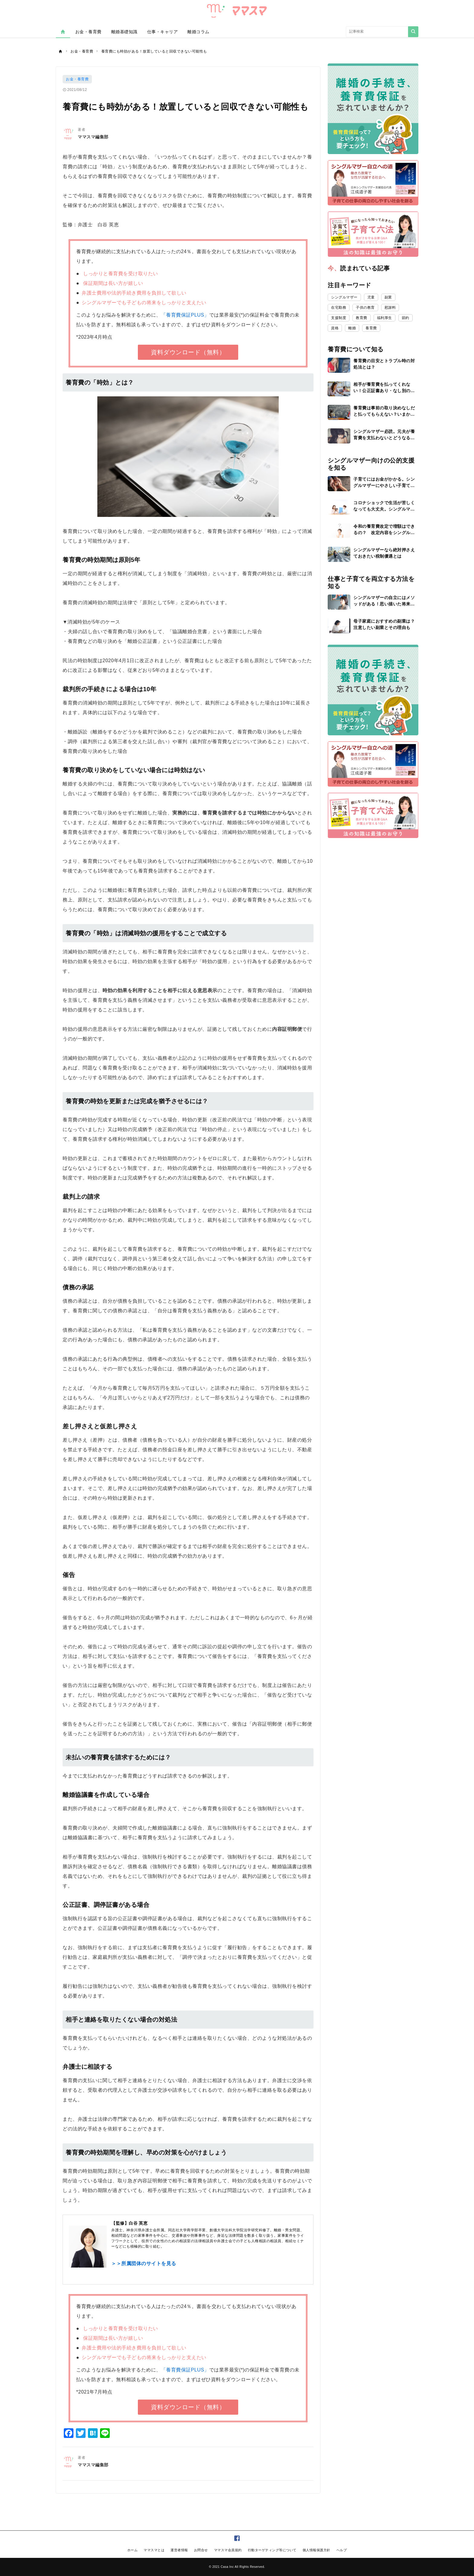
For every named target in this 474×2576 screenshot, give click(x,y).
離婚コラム (198, 31)
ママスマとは (154, 2550)
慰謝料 (390, 307)
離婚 (352, 328)
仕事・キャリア (162, 31)
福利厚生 (384, 318)
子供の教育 (365, 307)
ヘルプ (341, 2550)
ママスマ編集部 (93, 136)
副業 (388, 297)
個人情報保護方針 (316, 2550)
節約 (405, 318)
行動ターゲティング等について (272, 2550)
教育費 (361, 318)
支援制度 (338, 318)
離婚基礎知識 (124, 31)
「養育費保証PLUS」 (185, 315)
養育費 (371, 328)
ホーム (132, 2550)
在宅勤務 (338, 307)
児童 (371, 297)
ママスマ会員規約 (228, 2550)
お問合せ (201, 2550)
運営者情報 (179, 2550)
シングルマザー (344, 297)
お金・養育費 (88, 31)
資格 (335, 328)
